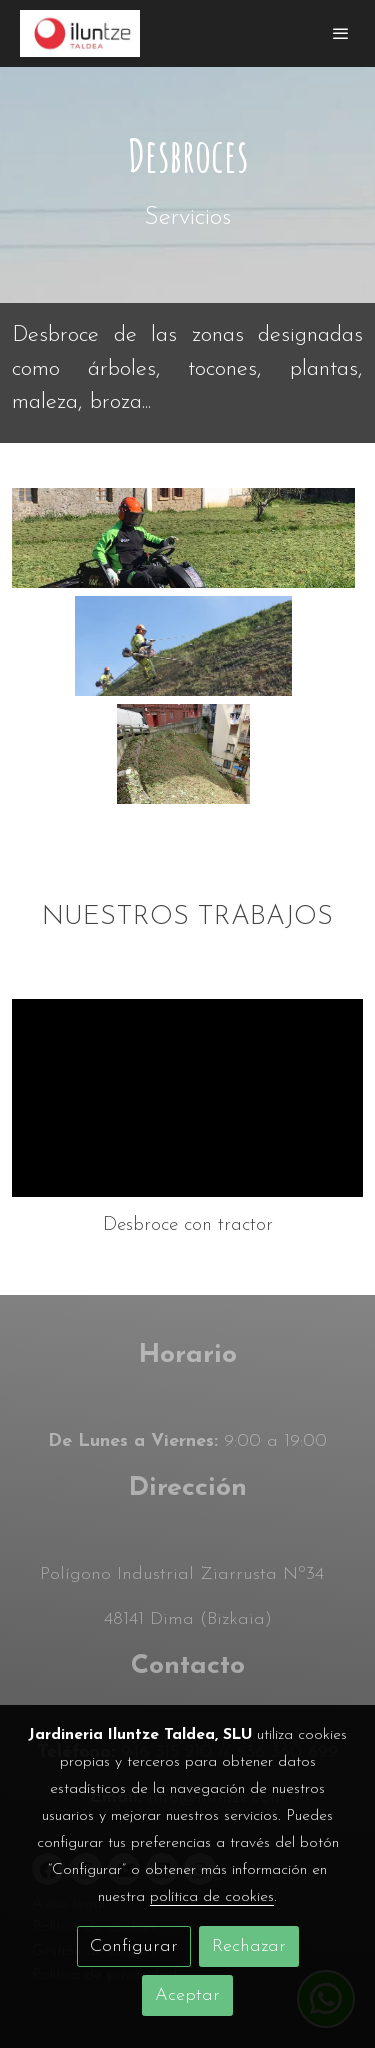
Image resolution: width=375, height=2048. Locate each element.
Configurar (134, 1946)
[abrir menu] (341, 33)
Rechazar (249, 1946)
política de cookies (212, 1897)
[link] (80, 33)
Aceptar (187, 1995)
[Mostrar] (183, 538)
